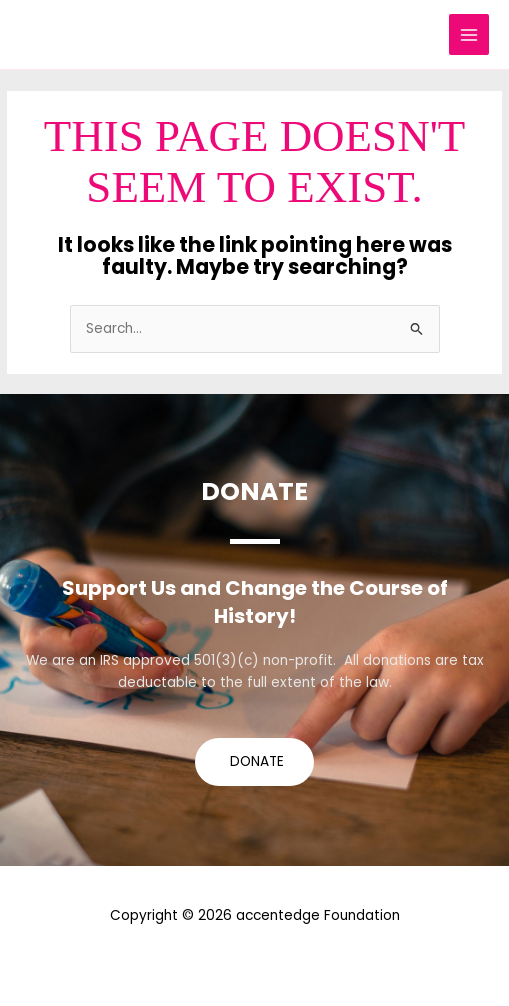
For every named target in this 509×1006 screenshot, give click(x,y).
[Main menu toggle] (469, 34)
